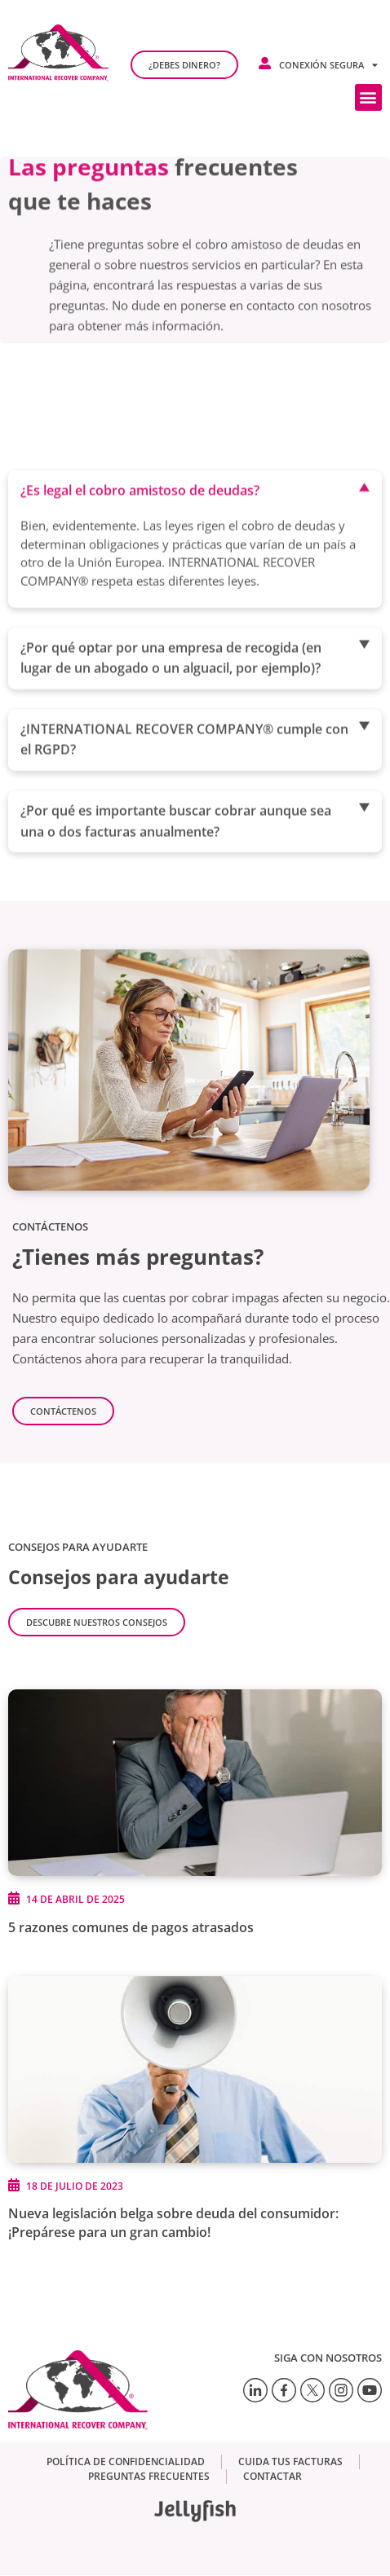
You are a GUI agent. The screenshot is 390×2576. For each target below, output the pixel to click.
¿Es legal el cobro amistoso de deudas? (139, 541)
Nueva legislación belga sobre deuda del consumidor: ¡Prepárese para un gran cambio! (173, 2222)
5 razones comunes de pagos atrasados (131, 1927)
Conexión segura (328, 64)
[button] (368, 97)
